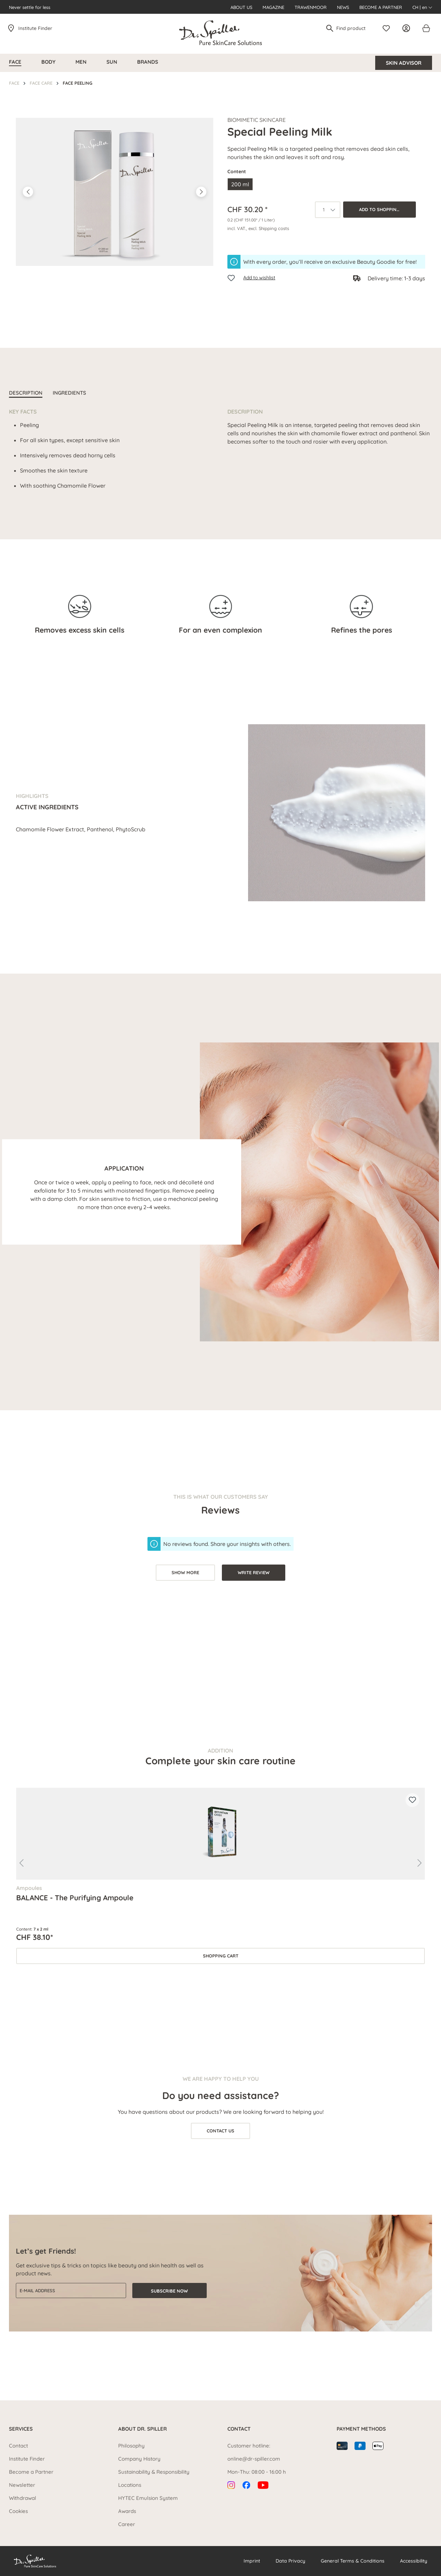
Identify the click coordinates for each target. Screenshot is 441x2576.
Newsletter (22, 2485)
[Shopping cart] (426, 28)
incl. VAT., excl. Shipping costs (258, 228)
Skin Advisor (403, 63)
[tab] (25, 393)
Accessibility (413, 2561)
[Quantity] (327, 209)
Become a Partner (380, 7)
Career (126, 2524)
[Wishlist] (388, 28)
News (343, 7)
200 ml (240, 184)
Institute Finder (35, 28)
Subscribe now (169, 2291)
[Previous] (28, 192)
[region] (114, 192)
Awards (127, 2511)
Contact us (220, 2130)
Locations (129, 2485)
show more (185, 1572)
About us (241, 7)
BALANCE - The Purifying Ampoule (74, 1897)
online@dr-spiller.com (253, 2458)
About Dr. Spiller (142, 2429)
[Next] (201, 192)
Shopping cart (220, 1956)
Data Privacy (290, 2561)
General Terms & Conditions (352, 2561)
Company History (139, 2458)
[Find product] (353, 28)
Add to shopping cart (385, 209)
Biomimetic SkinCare (256, 119)
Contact (18, 2445)
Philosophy (131, 2445)
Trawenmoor (311, 7)
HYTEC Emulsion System (148, 2498)
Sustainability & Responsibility (153, 2472)
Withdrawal (22, 2498)
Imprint (252, 2561)
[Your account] (408, 28)
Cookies (18, 2511)
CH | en (422, 7)
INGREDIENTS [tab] (69, 392)
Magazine (273, 7)
